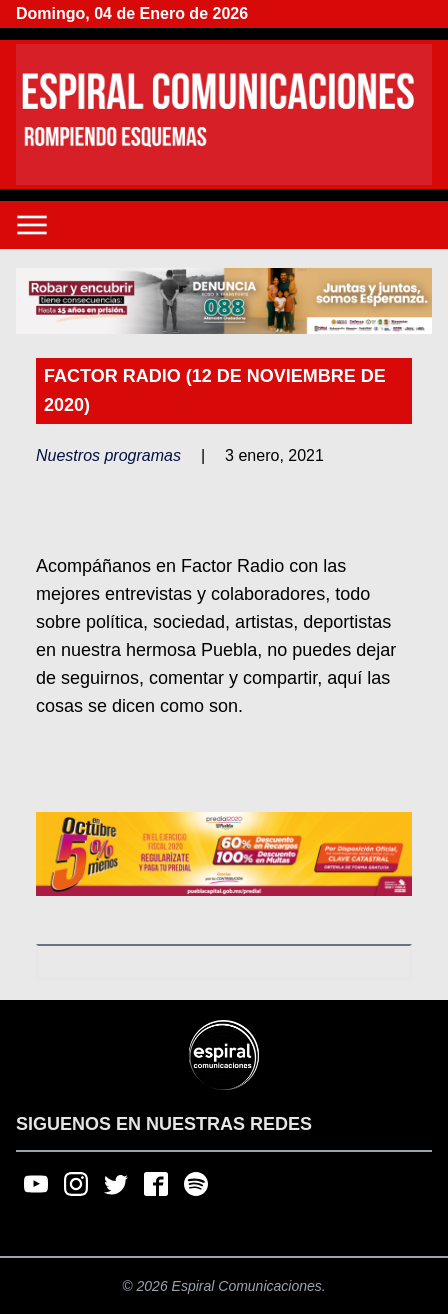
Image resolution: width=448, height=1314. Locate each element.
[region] (224, 301)
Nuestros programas (108, 455)
